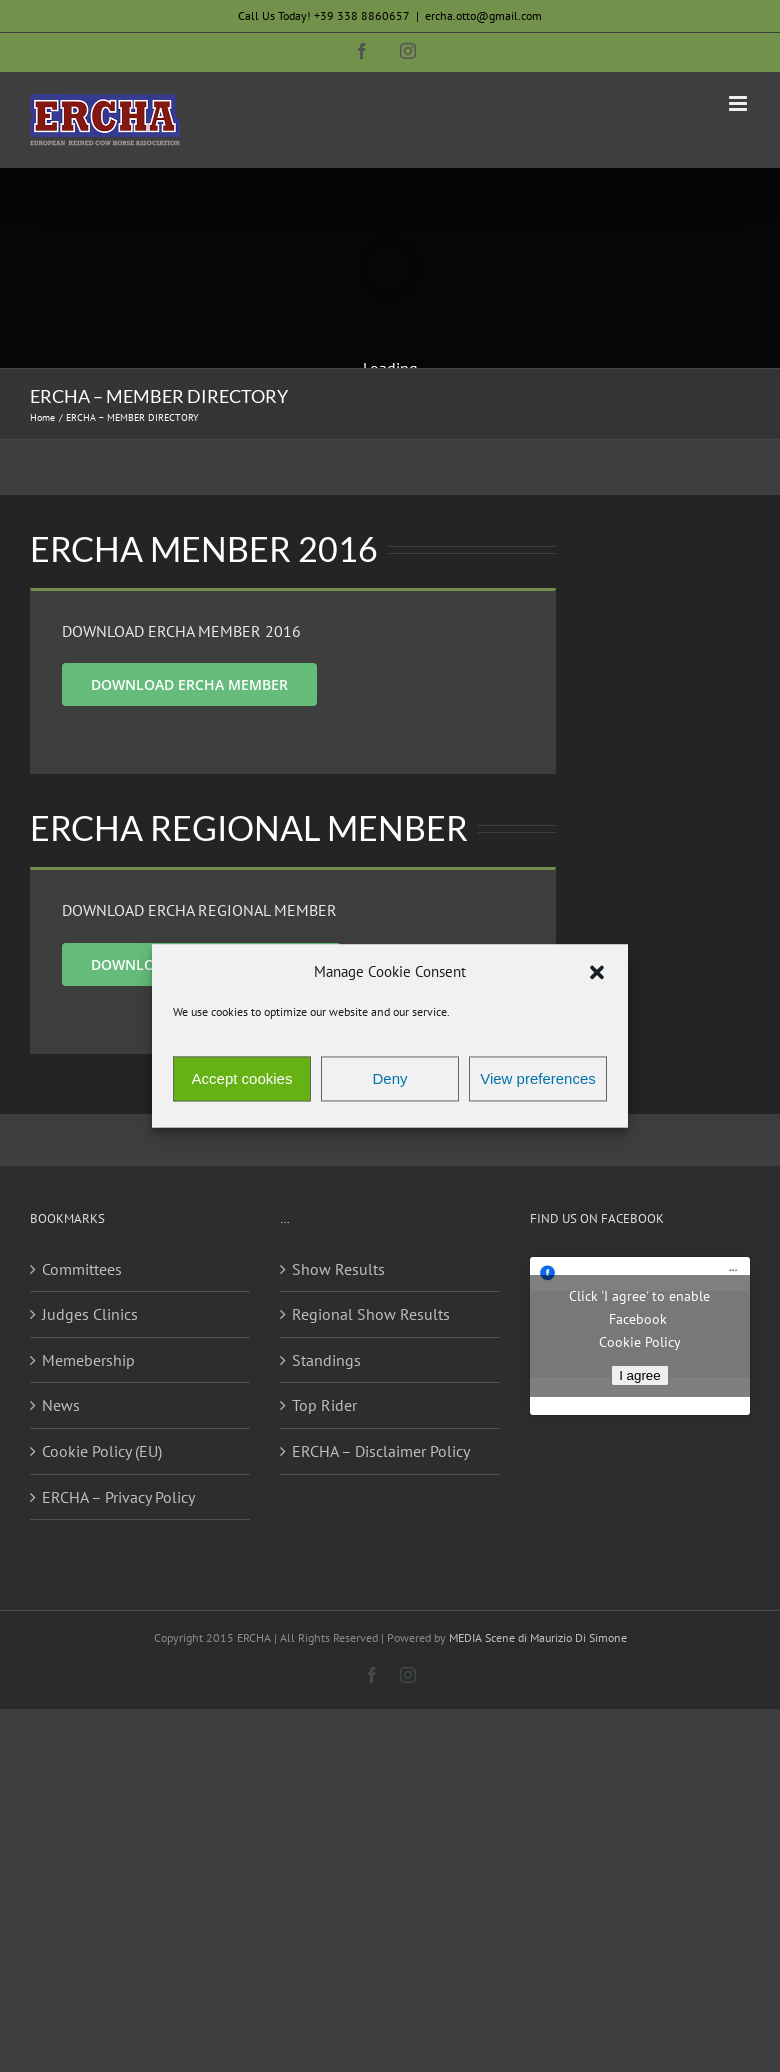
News (61, 1405)
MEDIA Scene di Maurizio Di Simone (538, 1637)
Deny (389, 1078)
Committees (82, 1269)
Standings (326, 1360)
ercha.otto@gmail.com (483, 15)
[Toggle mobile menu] (739, 103)
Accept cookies (242, 1078)
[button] (597, 972)
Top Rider (324, 1405)
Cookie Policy (640, 1342)
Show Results (338, 1269)
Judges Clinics (90, 1314)
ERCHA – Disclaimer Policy (381, 1451)
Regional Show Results (371, 1314)
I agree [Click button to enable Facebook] (640, 1375)
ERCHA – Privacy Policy (118, 1497)
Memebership (88, 1360)
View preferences (538, 1078)
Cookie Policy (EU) (102, 1451)
